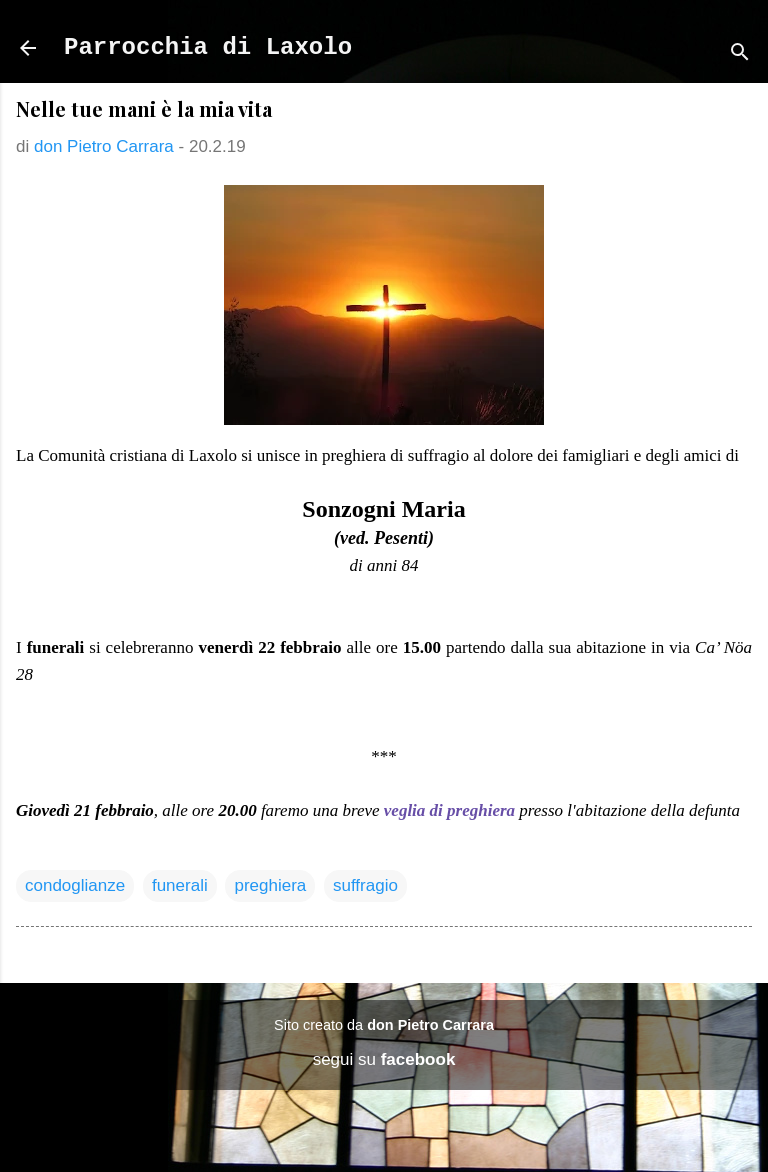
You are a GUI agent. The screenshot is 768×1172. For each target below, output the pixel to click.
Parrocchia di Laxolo (208, 47)
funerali (180, 885)
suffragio (365, 885)
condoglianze (75, 885)
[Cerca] (740, 54)
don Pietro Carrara (430, 1025)
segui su (384, 1059)
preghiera (270, 885)
